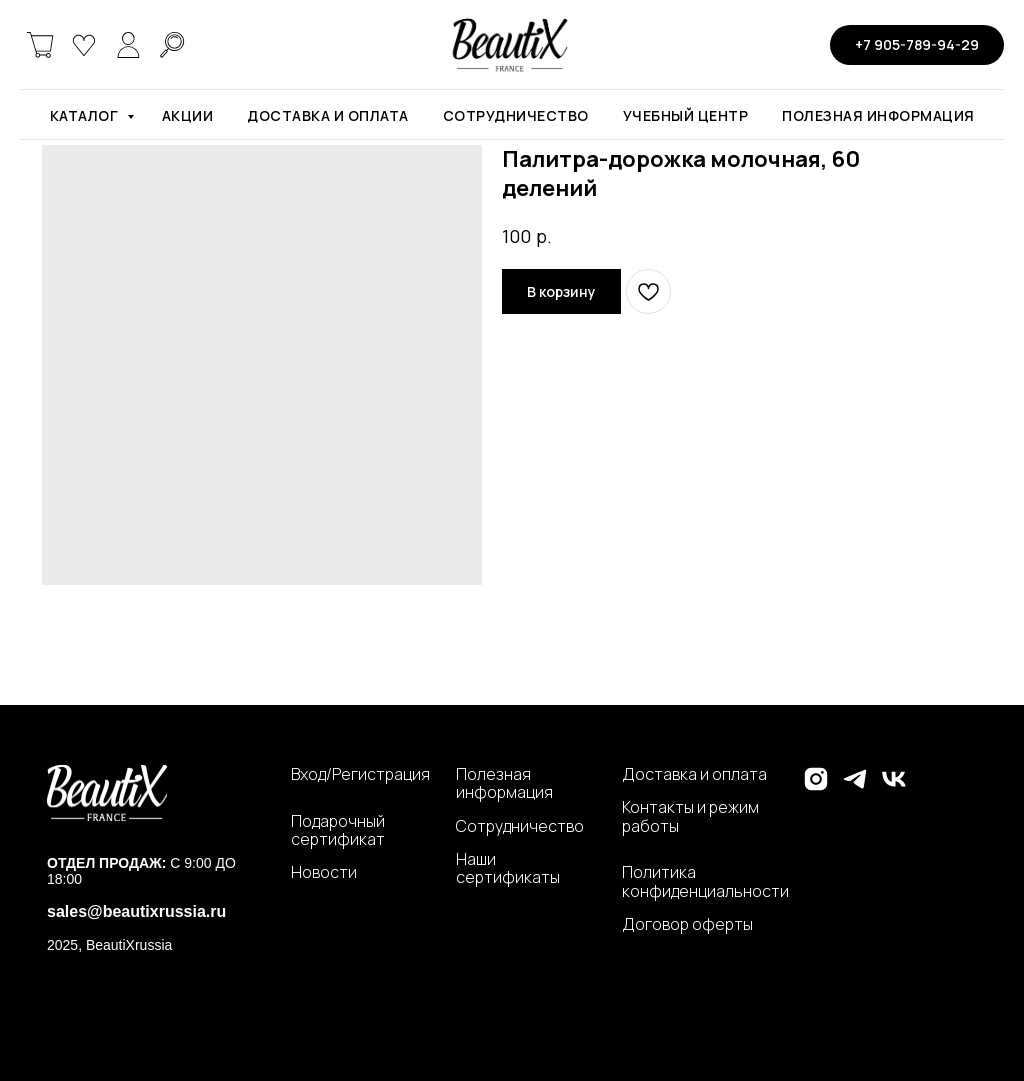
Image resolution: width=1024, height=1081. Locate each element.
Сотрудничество (516, 115)
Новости (324, 872)
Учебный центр (686, 115)
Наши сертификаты (508, 868)
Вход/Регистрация (360, 774)
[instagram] (816, 787)
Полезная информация (878, 115)
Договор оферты (687, 924)
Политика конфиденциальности (705, 881)
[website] (40, 45)
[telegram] (855, 787)
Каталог (86, 115)
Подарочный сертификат (338, 830)
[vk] (894, 787)
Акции (188, 115)
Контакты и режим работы (690, 816)
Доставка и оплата (328, 115)
